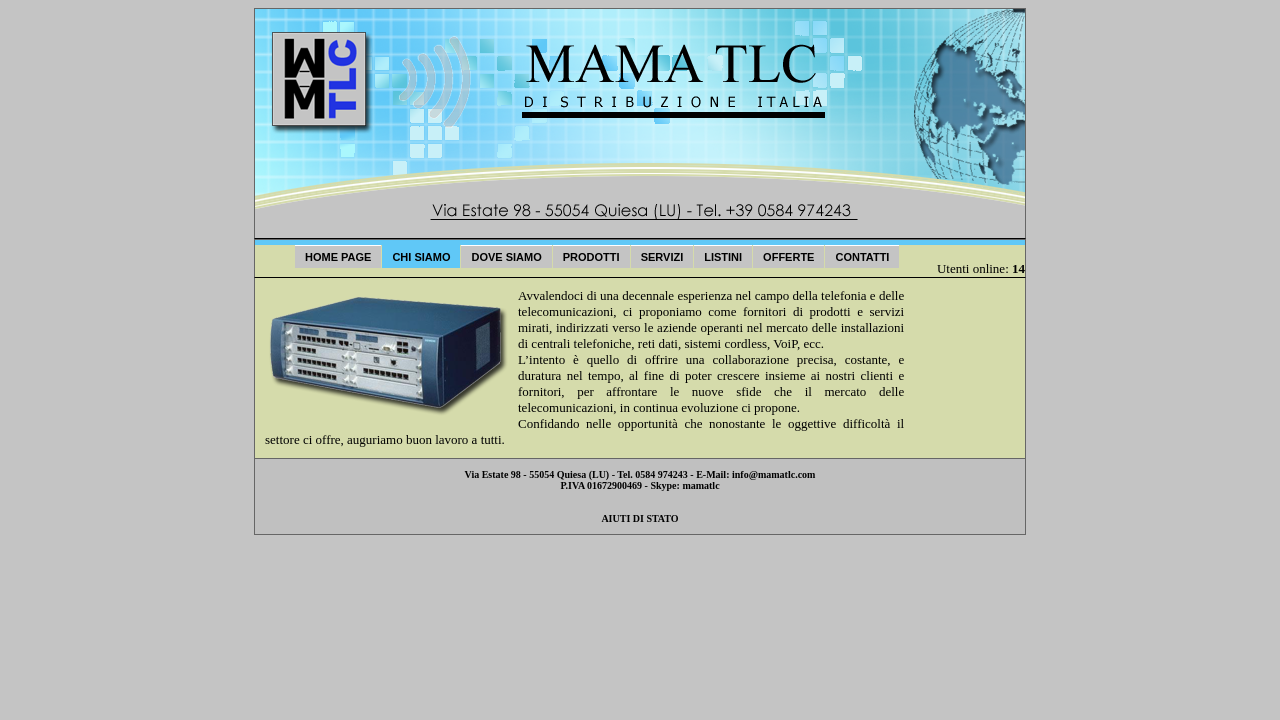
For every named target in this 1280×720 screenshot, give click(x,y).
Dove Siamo (506, 257)
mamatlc (700, 485)
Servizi (662, 257)
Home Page (338, 257)
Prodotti (591, 257)
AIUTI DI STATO (639, 518)
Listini (723, 257)
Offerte (788, 257)
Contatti (862, 257)
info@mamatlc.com (773, 474)
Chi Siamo (421, 257)
